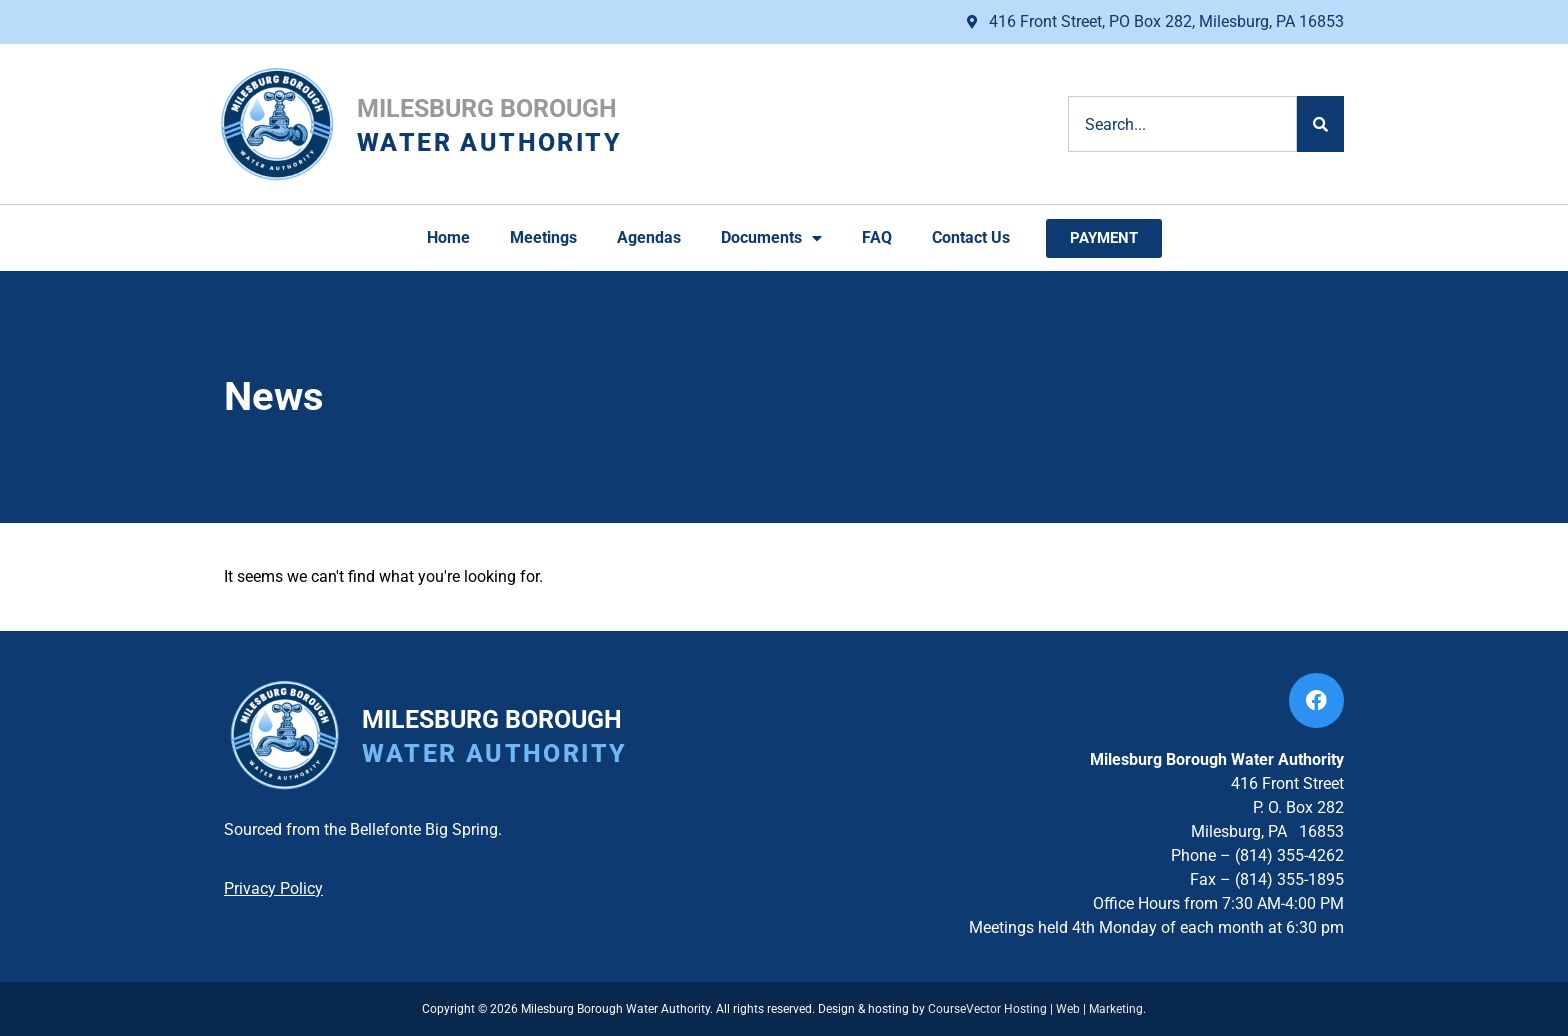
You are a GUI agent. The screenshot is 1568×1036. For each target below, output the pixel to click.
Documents (771, 238)
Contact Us (971, 237)
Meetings (543, 237)
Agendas (649, 237)
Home (448, 237)
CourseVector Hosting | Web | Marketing (1035, 1009)
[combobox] (1182, 124)
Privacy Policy (273, 888)
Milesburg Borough (487, 108)
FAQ (877, 237)
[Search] (1320, 124)
